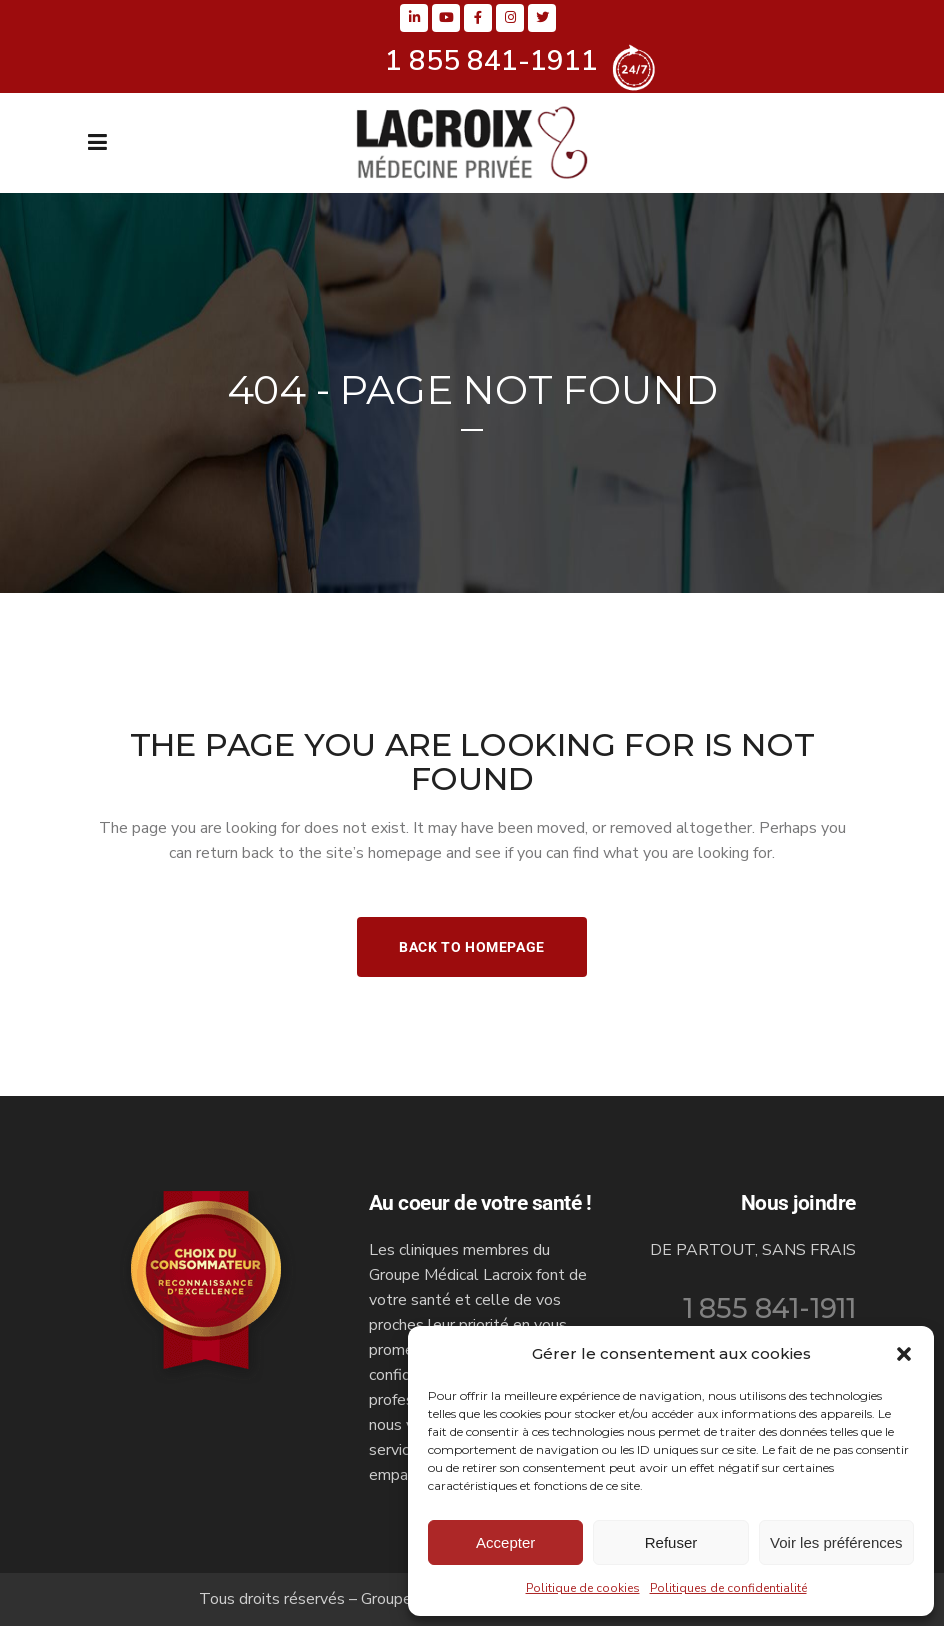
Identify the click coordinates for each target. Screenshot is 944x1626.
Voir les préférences (836, 1542)
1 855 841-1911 (769, 1308)
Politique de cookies (583, 1588)
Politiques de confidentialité (728, 1588)
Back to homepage (472, 947)
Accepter (505, 1542)
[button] (904, 1354)
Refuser (671, 1542)
